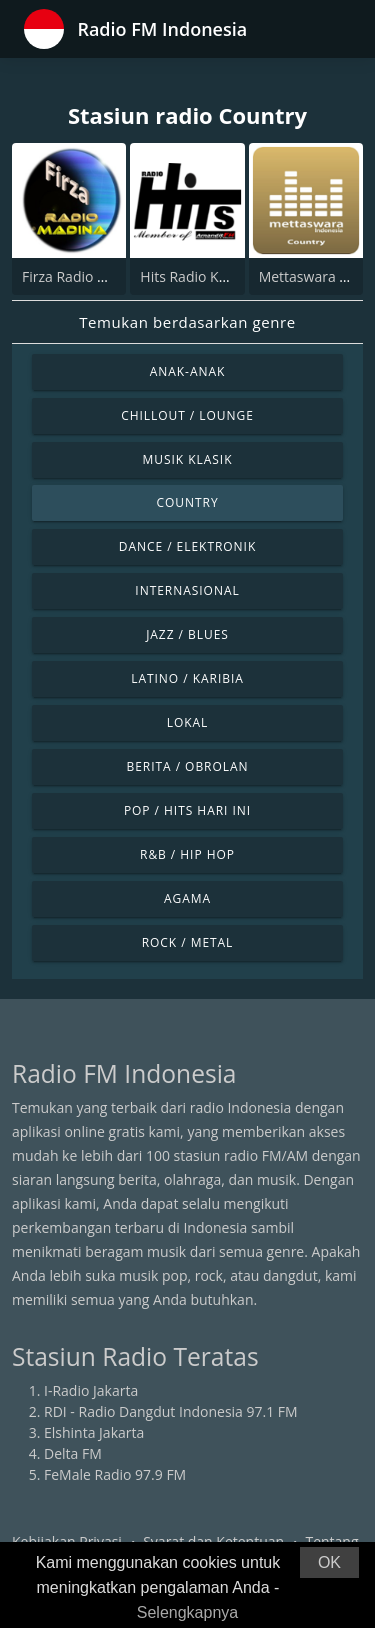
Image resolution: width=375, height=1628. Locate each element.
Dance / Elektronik (188, 546)
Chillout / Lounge (187, 415)
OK (329, 1562)
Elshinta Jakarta (94, 1432)
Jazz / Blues (187, 634)
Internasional (187, 590)
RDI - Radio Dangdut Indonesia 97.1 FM (171, 1411)
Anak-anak (188, 371)
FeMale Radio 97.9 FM (115, 1474)
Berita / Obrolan (187, 766)
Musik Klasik (188, 459)
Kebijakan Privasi (67, 1541)
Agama (187, 898)
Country (187, 502)
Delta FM (73, 1453)
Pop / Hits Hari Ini (187, 810)
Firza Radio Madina (84, 276)
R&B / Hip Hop (187, 854)
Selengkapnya (187, 1612)
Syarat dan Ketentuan (213, 1541)
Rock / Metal (188, 942)
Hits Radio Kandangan (212, 276)
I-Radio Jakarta (91, 1390)
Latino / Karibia (187, 678)
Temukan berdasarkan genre (187, 322)
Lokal (188, 722)
